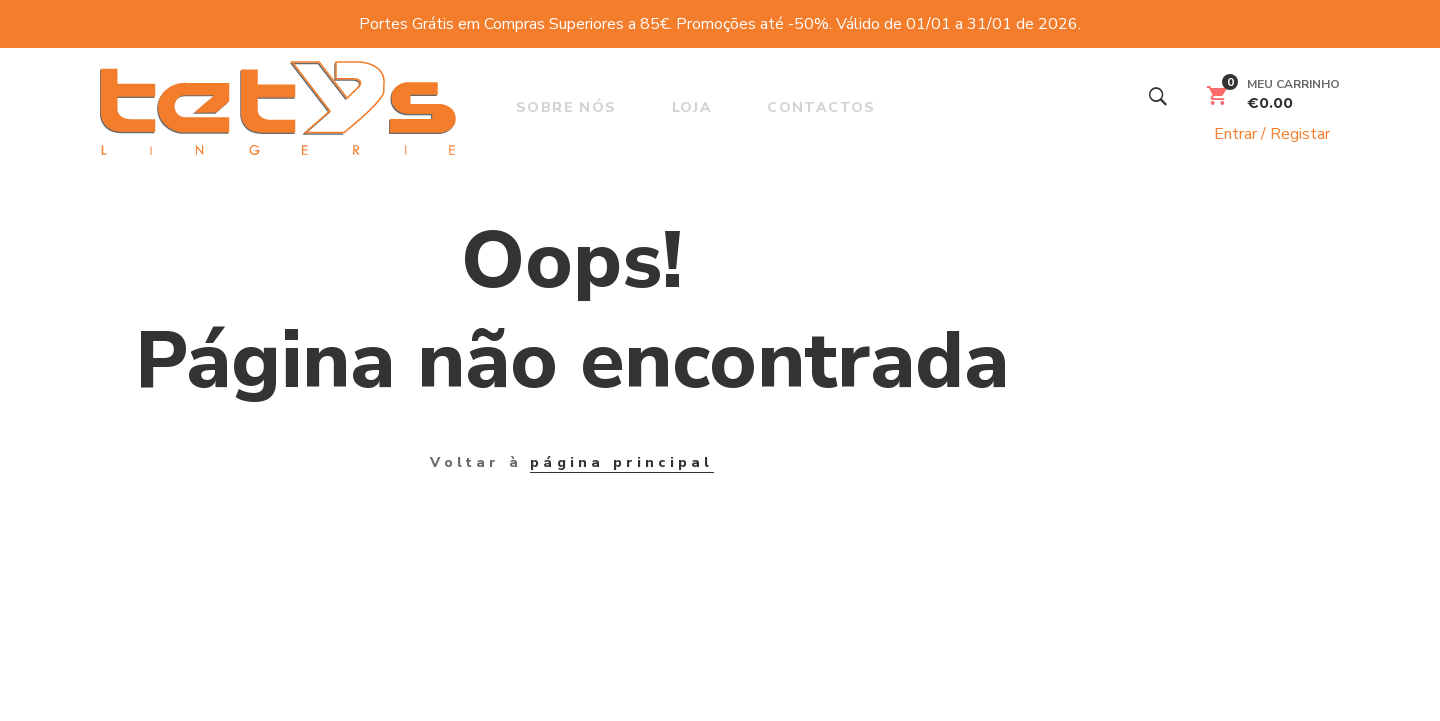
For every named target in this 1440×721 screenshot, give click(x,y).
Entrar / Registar (1262, 134)
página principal (621, 462)
